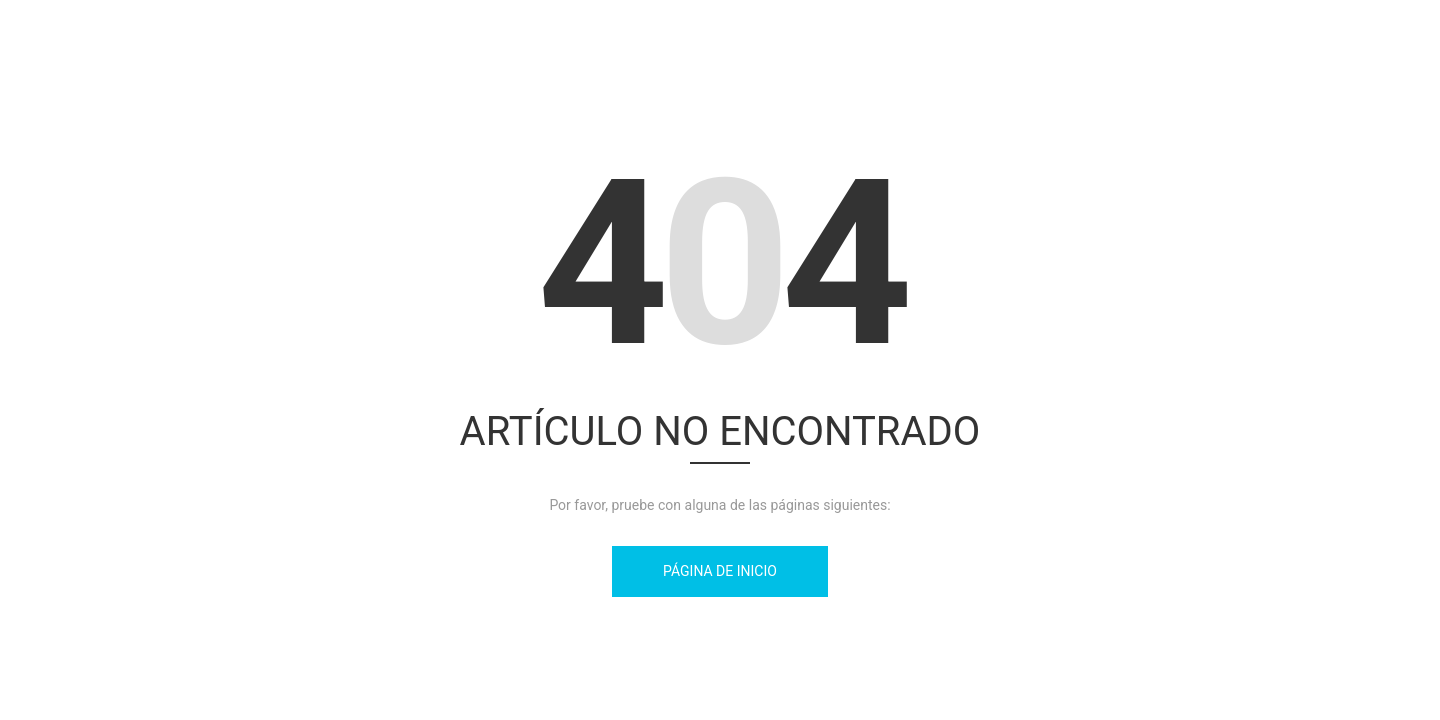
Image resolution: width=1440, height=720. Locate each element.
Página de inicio (720, 571)
